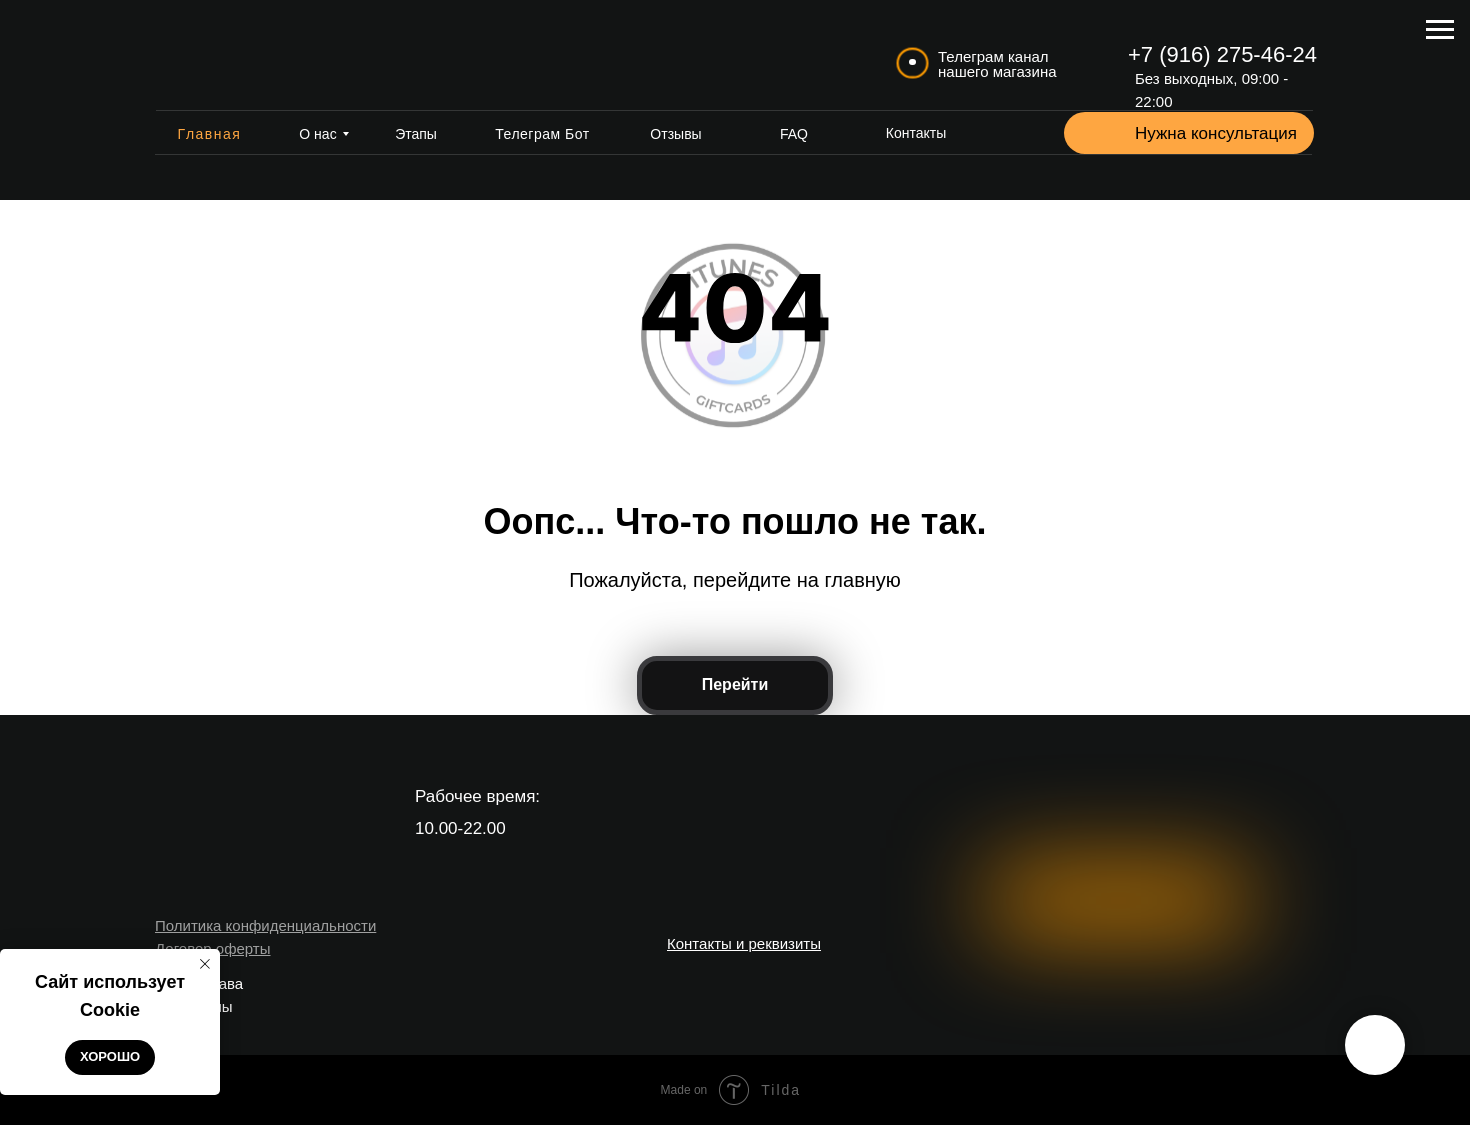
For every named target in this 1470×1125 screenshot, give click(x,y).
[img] (236, 55)
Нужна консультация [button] (1216, 133)
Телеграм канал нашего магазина (997, 64)
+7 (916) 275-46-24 (1222, 54)
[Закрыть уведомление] (205, 964)
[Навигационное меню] (1440, 30)
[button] (1097, 134)
